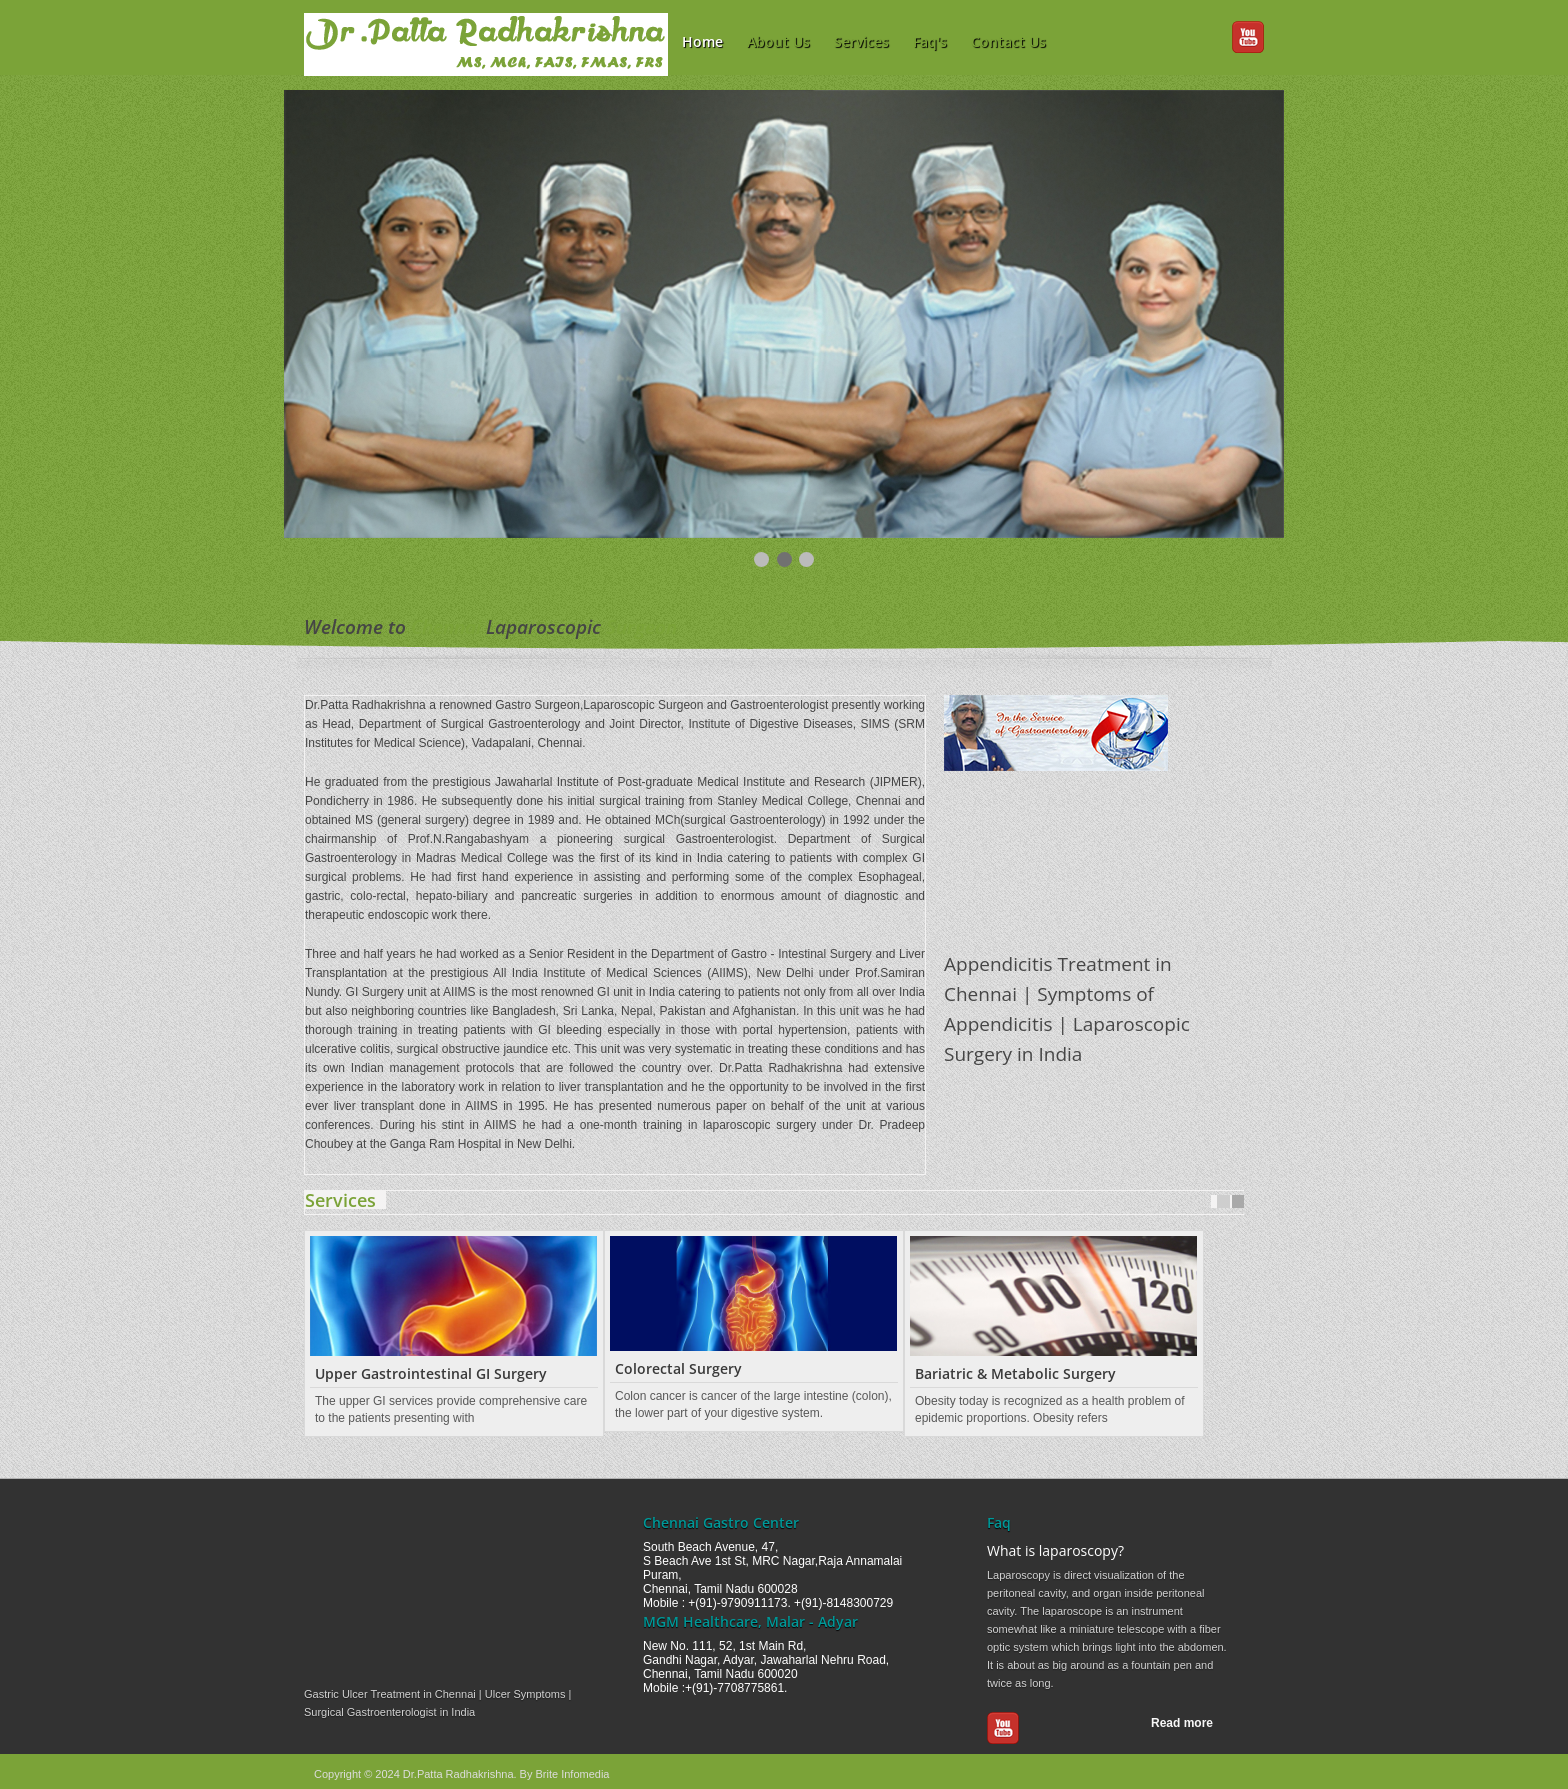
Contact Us (1008, 41)
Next (1238, 1201)
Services (861, 41)
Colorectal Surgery (678, 1368)
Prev (1223, 1201)
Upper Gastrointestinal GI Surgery (431, 1373)
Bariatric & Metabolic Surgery (1015, 1373)
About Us (778, 41)
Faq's (930, 41)
